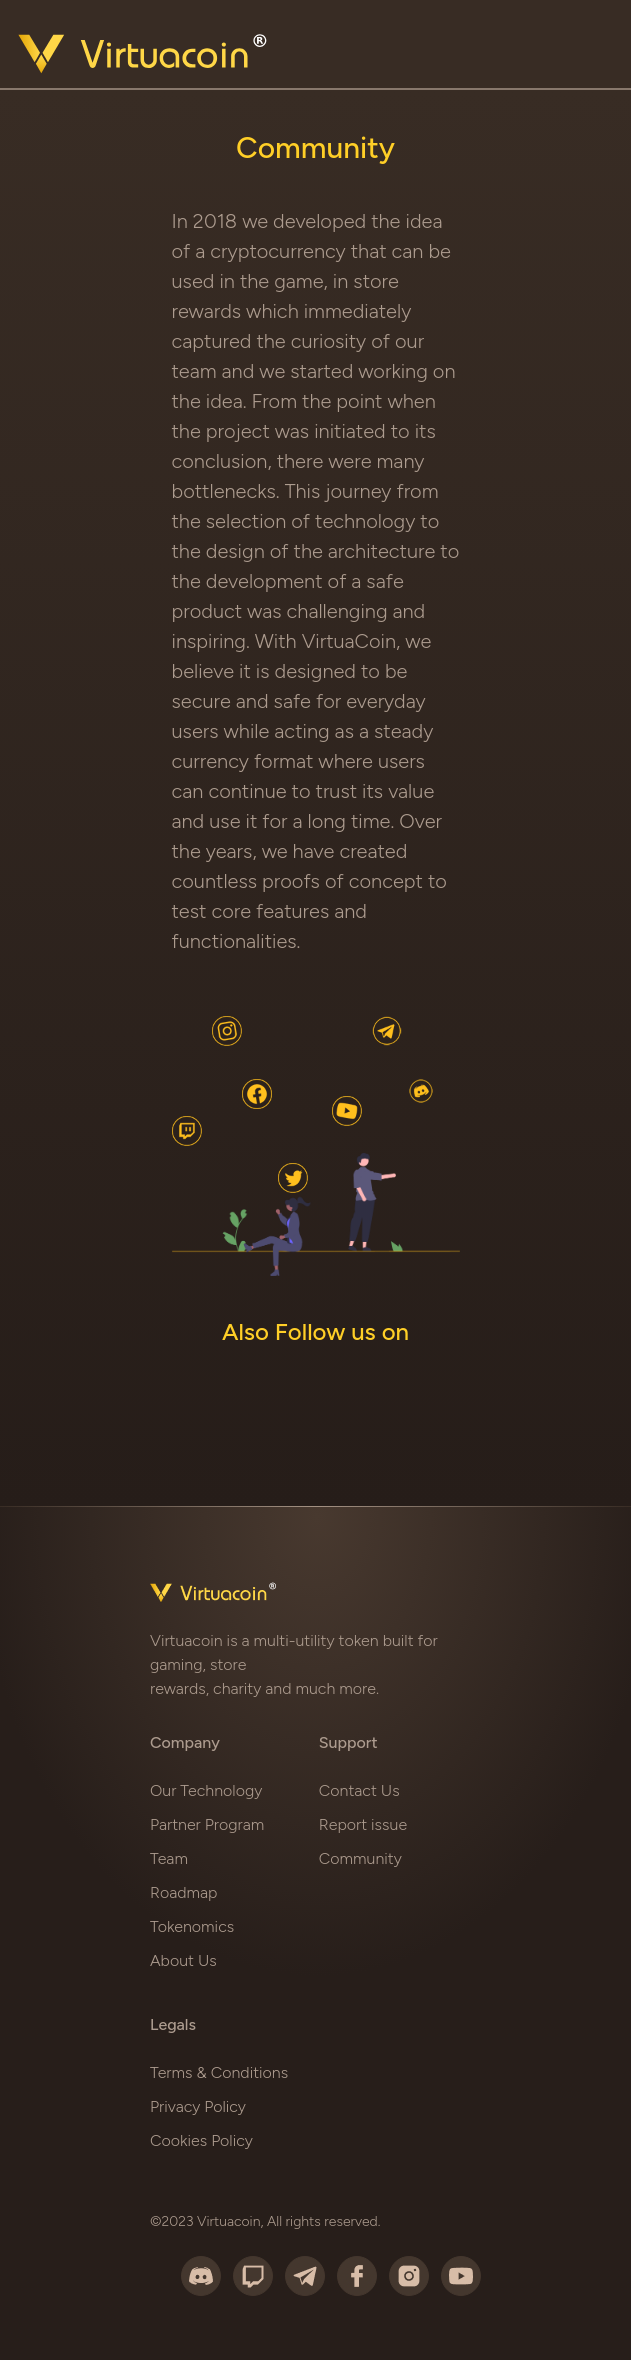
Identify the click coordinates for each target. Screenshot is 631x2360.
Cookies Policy (201, 2140)
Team (169, 1858)
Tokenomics (192, 1926)
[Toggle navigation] (588, 58)
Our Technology (206, 1790)
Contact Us (359, 1790)
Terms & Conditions (219, 2072)
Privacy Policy (198, 2106)
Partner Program (207, 1824)
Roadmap (183, 1892)
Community (360, 1858)
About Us (183, 1960)
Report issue (363, 1824)
